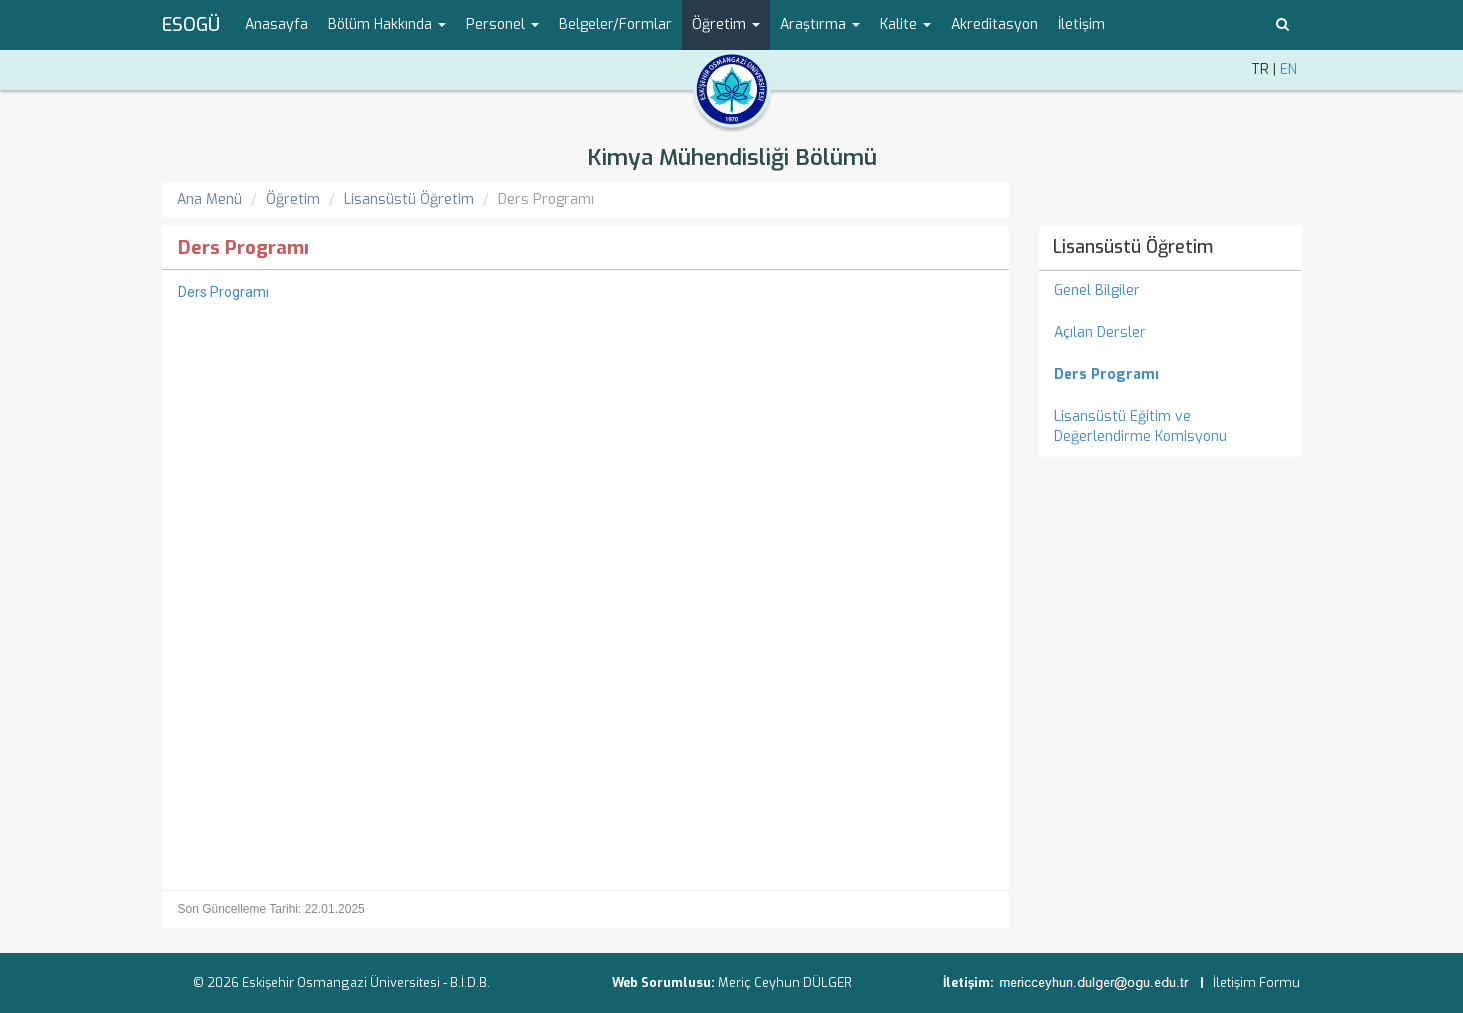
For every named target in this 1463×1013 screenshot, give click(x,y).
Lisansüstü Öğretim (409, 199)
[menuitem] (1170, 375)
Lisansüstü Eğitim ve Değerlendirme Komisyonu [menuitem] (1140, 426)
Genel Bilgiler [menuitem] (1097, 290)
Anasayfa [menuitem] (276, 24)
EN (1288, 69)
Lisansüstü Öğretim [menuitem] (1133, 247)
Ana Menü (209, 199)
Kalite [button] (905, 24)
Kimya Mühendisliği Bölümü (732, 157)
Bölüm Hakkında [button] (387, 24)
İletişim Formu (1256, 982)
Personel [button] (502, 24)
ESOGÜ (191, 25)
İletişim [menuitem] (1081, 24)
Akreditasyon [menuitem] (994, 24)
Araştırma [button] (820, 24)
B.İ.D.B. (470, 982)
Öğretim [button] (726, 24)
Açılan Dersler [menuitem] (1100, 332)
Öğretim (293, 199)
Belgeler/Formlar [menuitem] (615, 24)
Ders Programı (223, 292)
